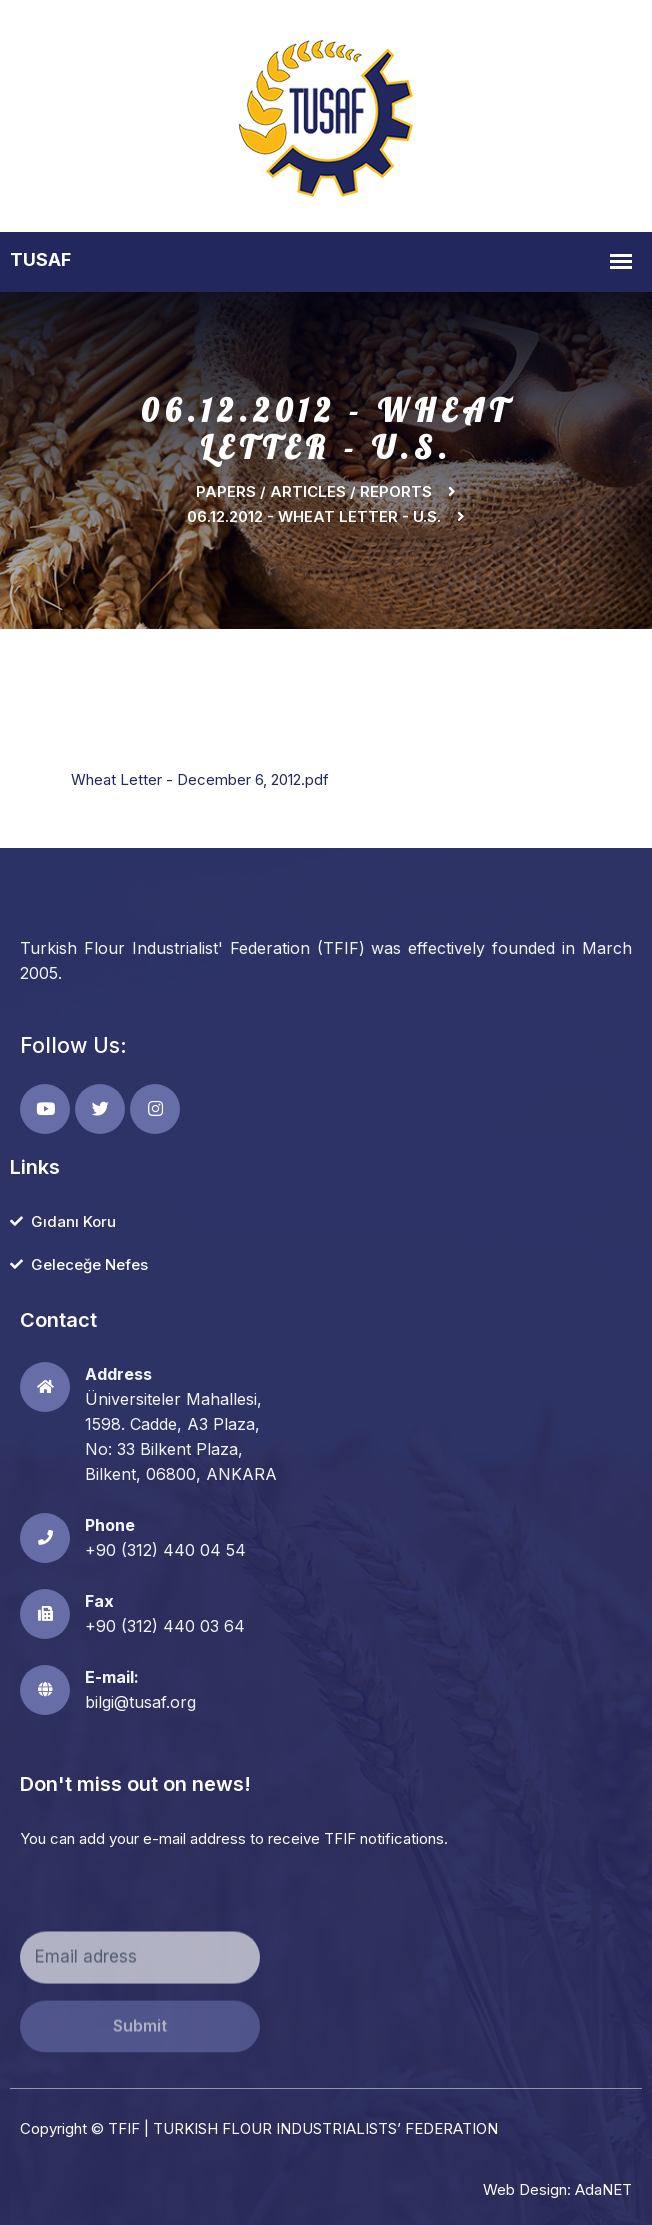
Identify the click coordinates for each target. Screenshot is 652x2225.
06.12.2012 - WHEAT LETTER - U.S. (314, 516)
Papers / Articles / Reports (314, 491)
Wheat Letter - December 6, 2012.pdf (200, 779)
